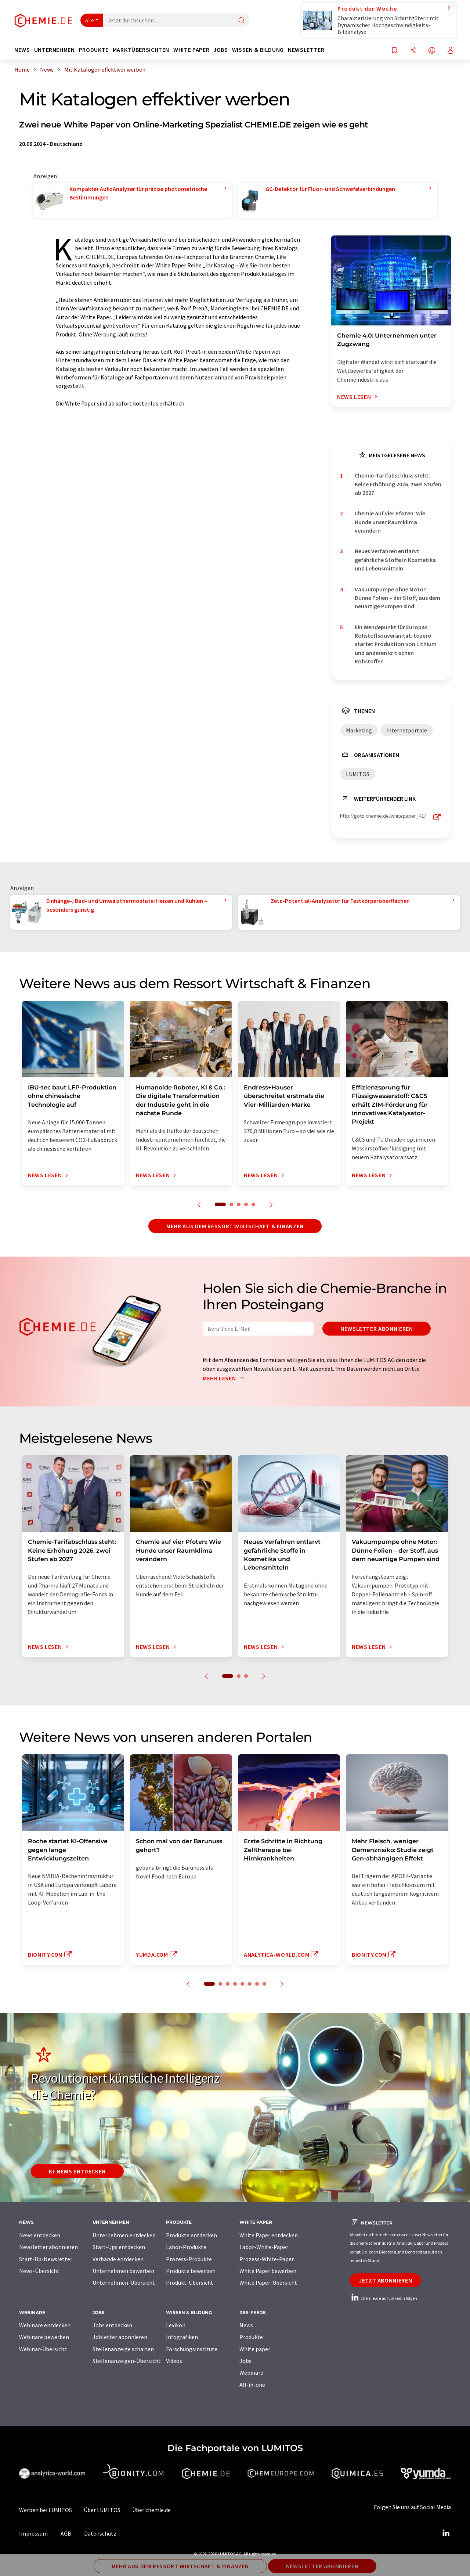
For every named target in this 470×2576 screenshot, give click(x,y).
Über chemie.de (151, 2510)
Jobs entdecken (112, 2325)
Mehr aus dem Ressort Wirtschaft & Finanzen (235, 1226)
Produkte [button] (94, 49)
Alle (89, 20)
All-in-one (252, 2384)
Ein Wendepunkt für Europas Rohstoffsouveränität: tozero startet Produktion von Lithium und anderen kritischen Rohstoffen (396, 644)
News (246, 2325)
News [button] (22, 49)
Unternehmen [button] (54, 49)
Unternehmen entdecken (124, 2235)
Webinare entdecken (44, 2325)
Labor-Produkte (186, 2247)
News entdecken (39, 2235)
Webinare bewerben (44, 2337)
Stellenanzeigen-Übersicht (127, 2360)
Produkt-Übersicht (189, 2282)
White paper (254, 2349)
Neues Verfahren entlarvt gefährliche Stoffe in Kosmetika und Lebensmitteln (395, 559)
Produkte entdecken (191, 2235)
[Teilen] (413, 51)
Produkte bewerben (191, 2270)
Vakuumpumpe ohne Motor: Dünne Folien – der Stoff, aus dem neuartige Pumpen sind (397, 598)
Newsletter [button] (306, 49)
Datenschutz (100, 2533)
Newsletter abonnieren (376, 1328)
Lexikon (175, 2325)
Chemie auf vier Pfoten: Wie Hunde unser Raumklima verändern (390, 521)
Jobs (245, 2360)
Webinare (251, 2372)
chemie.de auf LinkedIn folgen (383, 2298)
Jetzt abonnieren (385, 2280)
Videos (174, 2360)
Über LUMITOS (102, 2510)
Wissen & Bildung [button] (258, 49)
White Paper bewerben (267, 2270)
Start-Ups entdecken (119, 2247)
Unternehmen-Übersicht (124, 2282)
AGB (66, 2533)
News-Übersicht (39, 2270)
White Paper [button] (191, 49)
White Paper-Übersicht (268, 2282)
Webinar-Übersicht (43, 2349)
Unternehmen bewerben (123, 2270)
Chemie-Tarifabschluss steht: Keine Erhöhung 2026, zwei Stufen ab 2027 (398, 484)
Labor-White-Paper (263, 2247)
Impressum (33, 2533)
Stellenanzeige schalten (123, 2349)
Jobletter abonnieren (120, 2337)
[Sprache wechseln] (432, 51)
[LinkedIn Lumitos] (446, 2533)
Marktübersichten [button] (141, 49)
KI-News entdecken (77, 2171)
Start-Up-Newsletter (45, 2259)
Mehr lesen (225, 1378)
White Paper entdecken (268, 2235)
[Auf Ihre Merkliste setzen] (394, 51)
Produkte (251, 2337)
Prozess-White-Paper (266, 2259)
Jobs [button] (220, 49)
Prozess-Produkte (189, 2259)
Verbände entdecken (118, 2259)
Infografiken (182, 2337)
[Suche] (241, 21)
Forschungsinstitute (191, 2349)
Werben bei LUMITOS (45, 2510)
